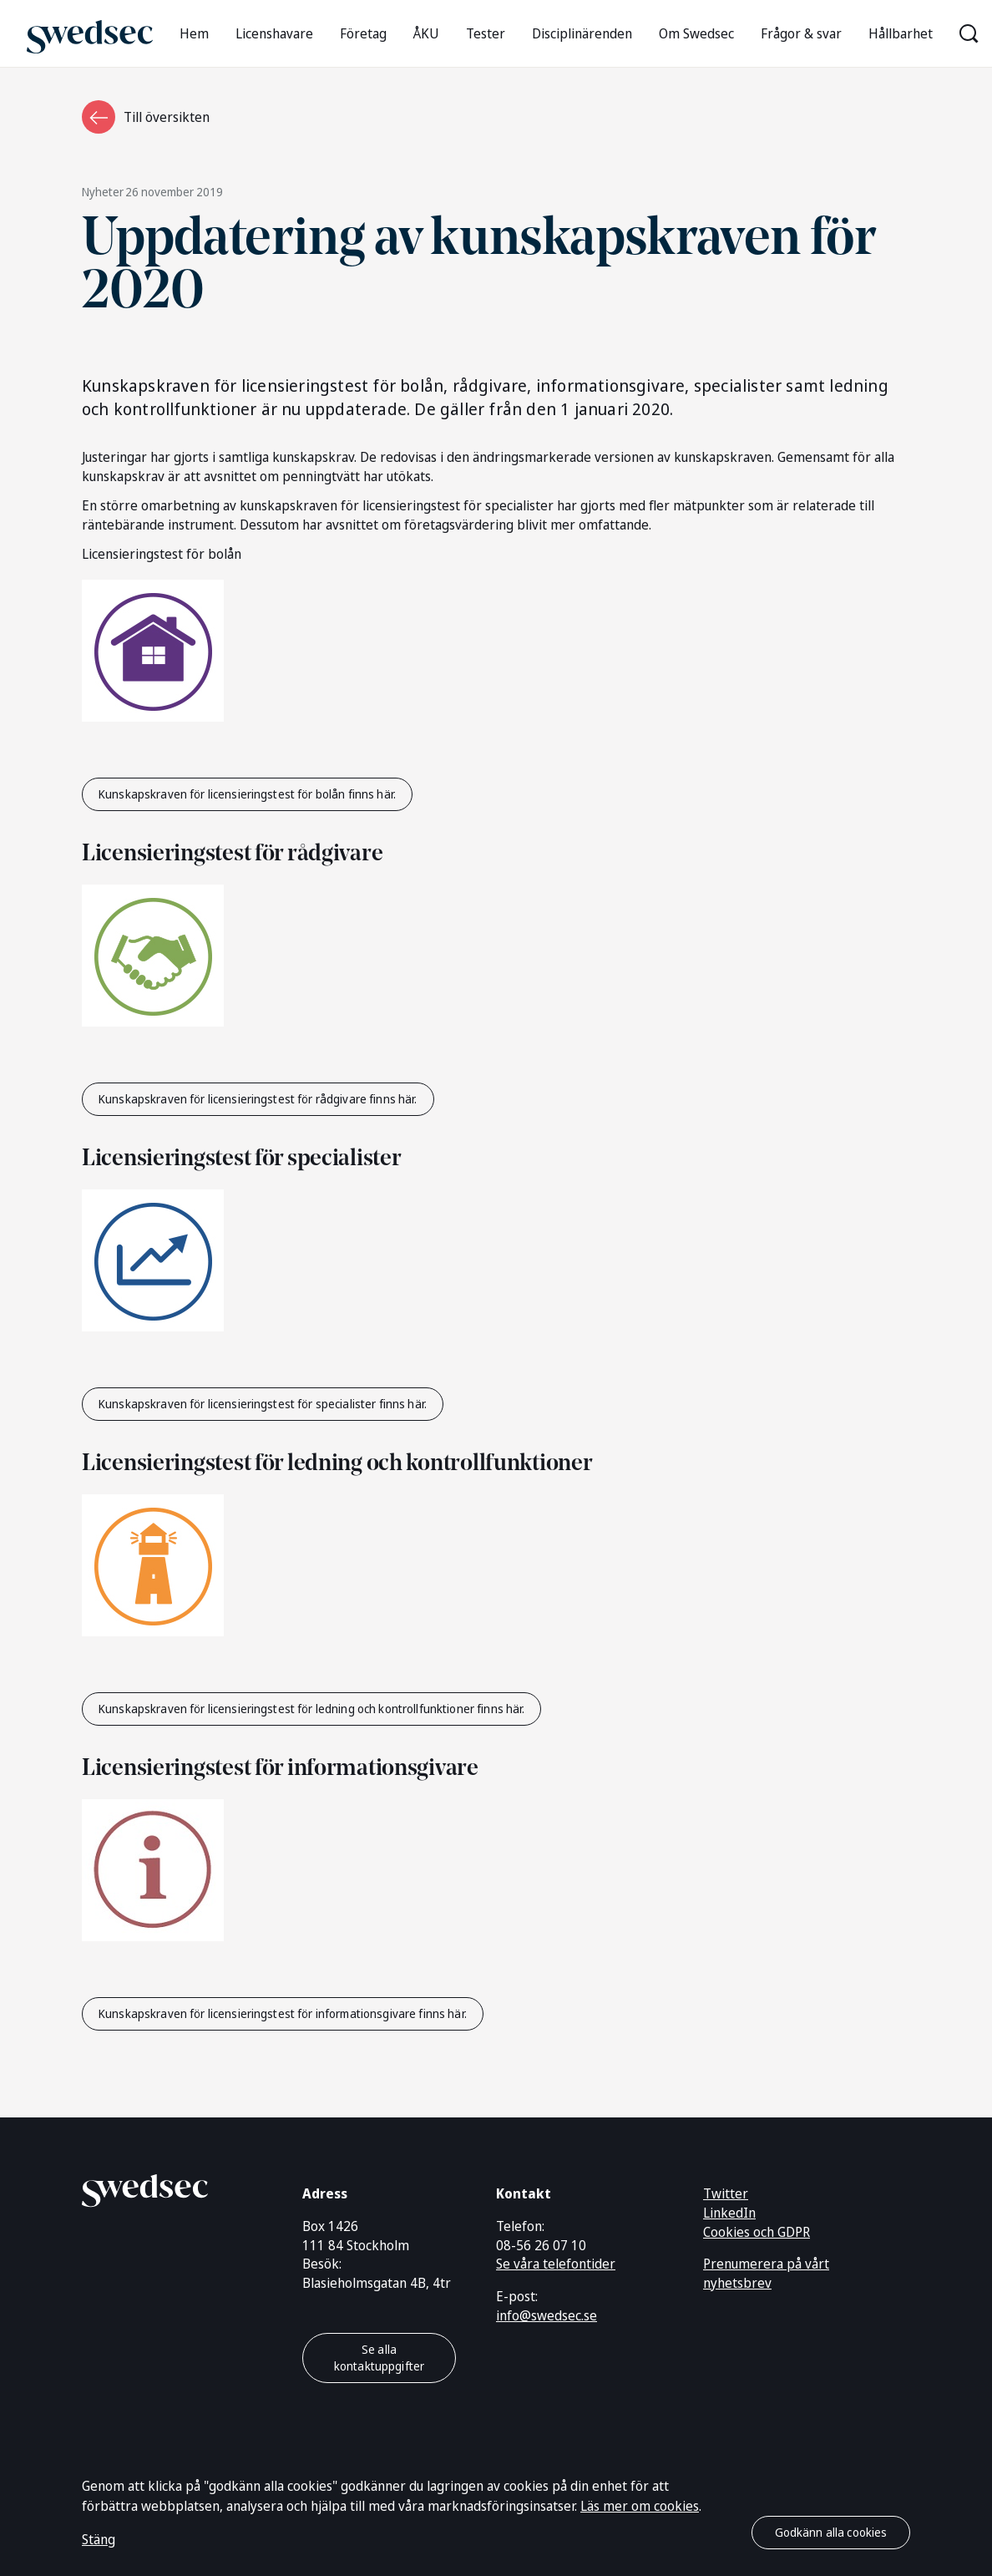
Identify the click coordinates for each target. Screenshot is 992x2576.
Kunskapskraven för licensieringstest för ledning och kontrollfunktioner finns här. (311, 1708)
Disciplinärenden (582, 33)
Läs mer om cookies (639, 2506)
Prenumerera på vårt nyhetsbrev (766, 2273)
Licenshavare (274, 33)
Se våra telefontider (555, 2263)
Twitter (725, 2193)
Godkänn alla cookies (831, 2532)
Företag (363, 33)
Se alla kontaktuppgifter (379, 2357)
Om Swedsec (696, 33)
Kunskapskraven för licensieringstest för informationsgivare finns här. (283, 2013)
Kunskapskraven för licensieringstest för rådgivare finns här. (258, 1099)
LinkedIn (729, 2212)
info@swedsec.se (546, 2315)
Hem (194, 33)
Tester (485, 33)
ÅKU (426, 33)
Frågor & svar (801, 33)
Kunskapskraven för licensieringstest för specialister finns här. (263, 1404)
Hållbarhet (900, 33)
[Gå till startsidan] (90, 33)
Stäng (98, 2539)
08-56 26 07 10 (541, 2245)
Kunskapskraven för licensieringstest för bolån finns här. (247, 794)
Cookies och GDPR (756, 2232)
